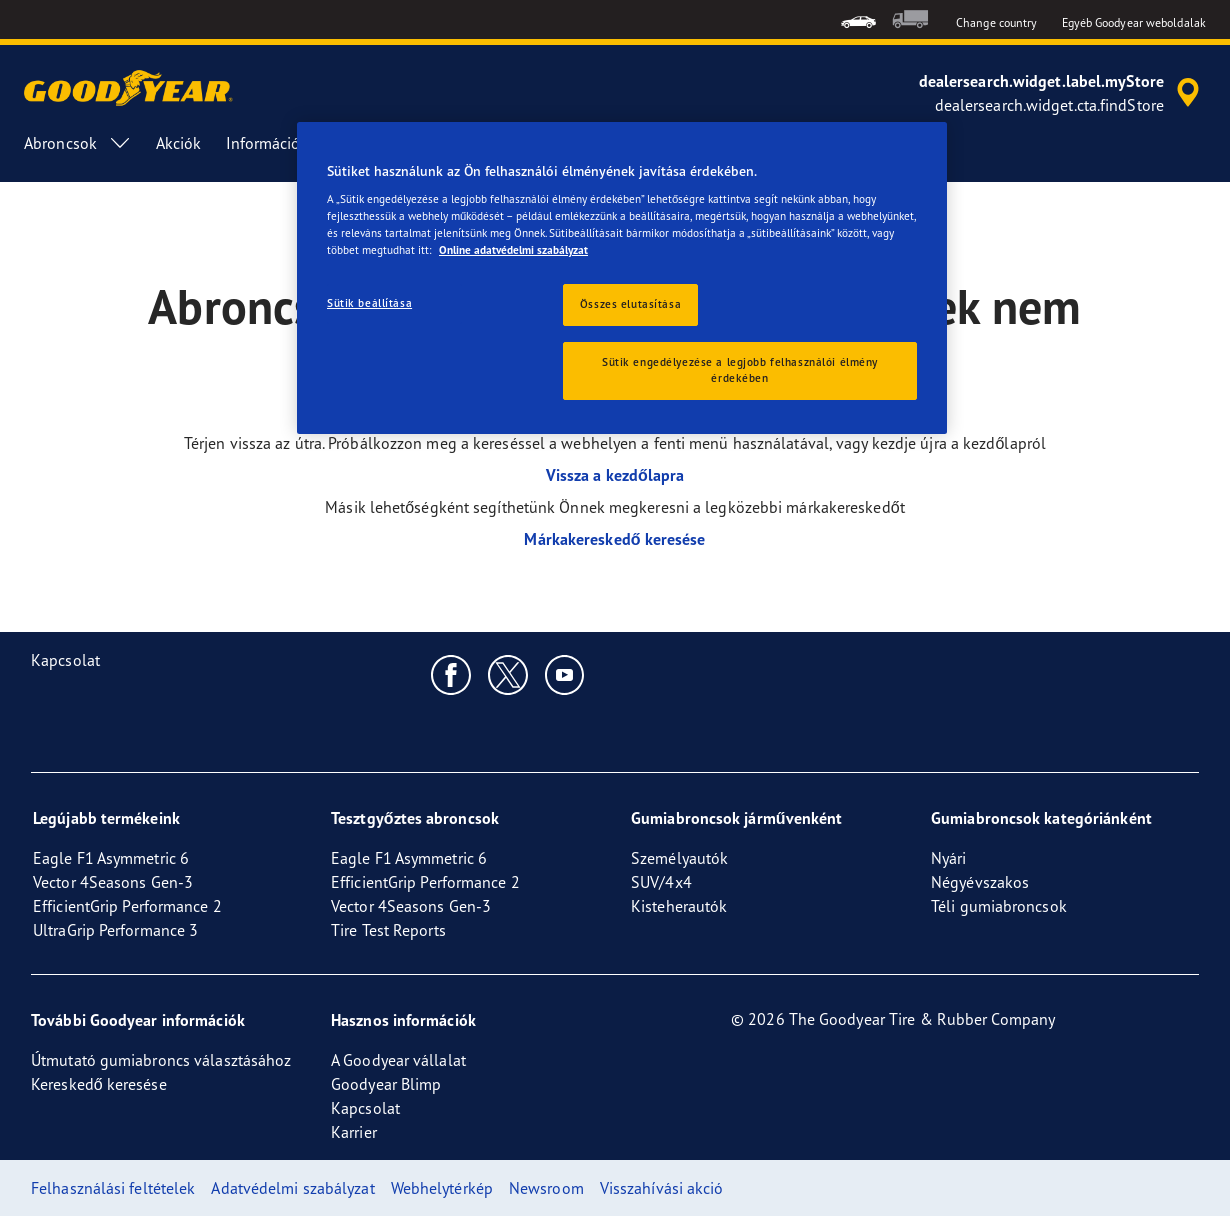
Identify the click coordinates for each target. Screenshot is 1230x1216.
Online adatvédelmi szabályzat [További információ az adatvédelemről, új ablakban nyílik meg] (513, 250)
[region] (622, 278)
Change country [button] (996, 22)
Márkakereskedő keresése (614, 539)
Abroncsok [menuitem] (78, 143)
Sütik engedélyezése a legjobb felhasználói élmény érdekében (740, 370)
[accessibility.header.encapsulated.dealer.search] (1062, 93)
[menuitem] (858, 19)
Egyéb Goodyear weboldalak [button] (1134, 22)
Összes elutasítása (630, 304)
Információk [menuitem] (285, 143)
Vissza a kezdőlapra (615, 475)
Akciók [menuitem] (179, 143)
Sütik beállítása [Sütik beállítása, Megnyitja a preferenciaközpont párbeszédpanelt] (369, 303)
